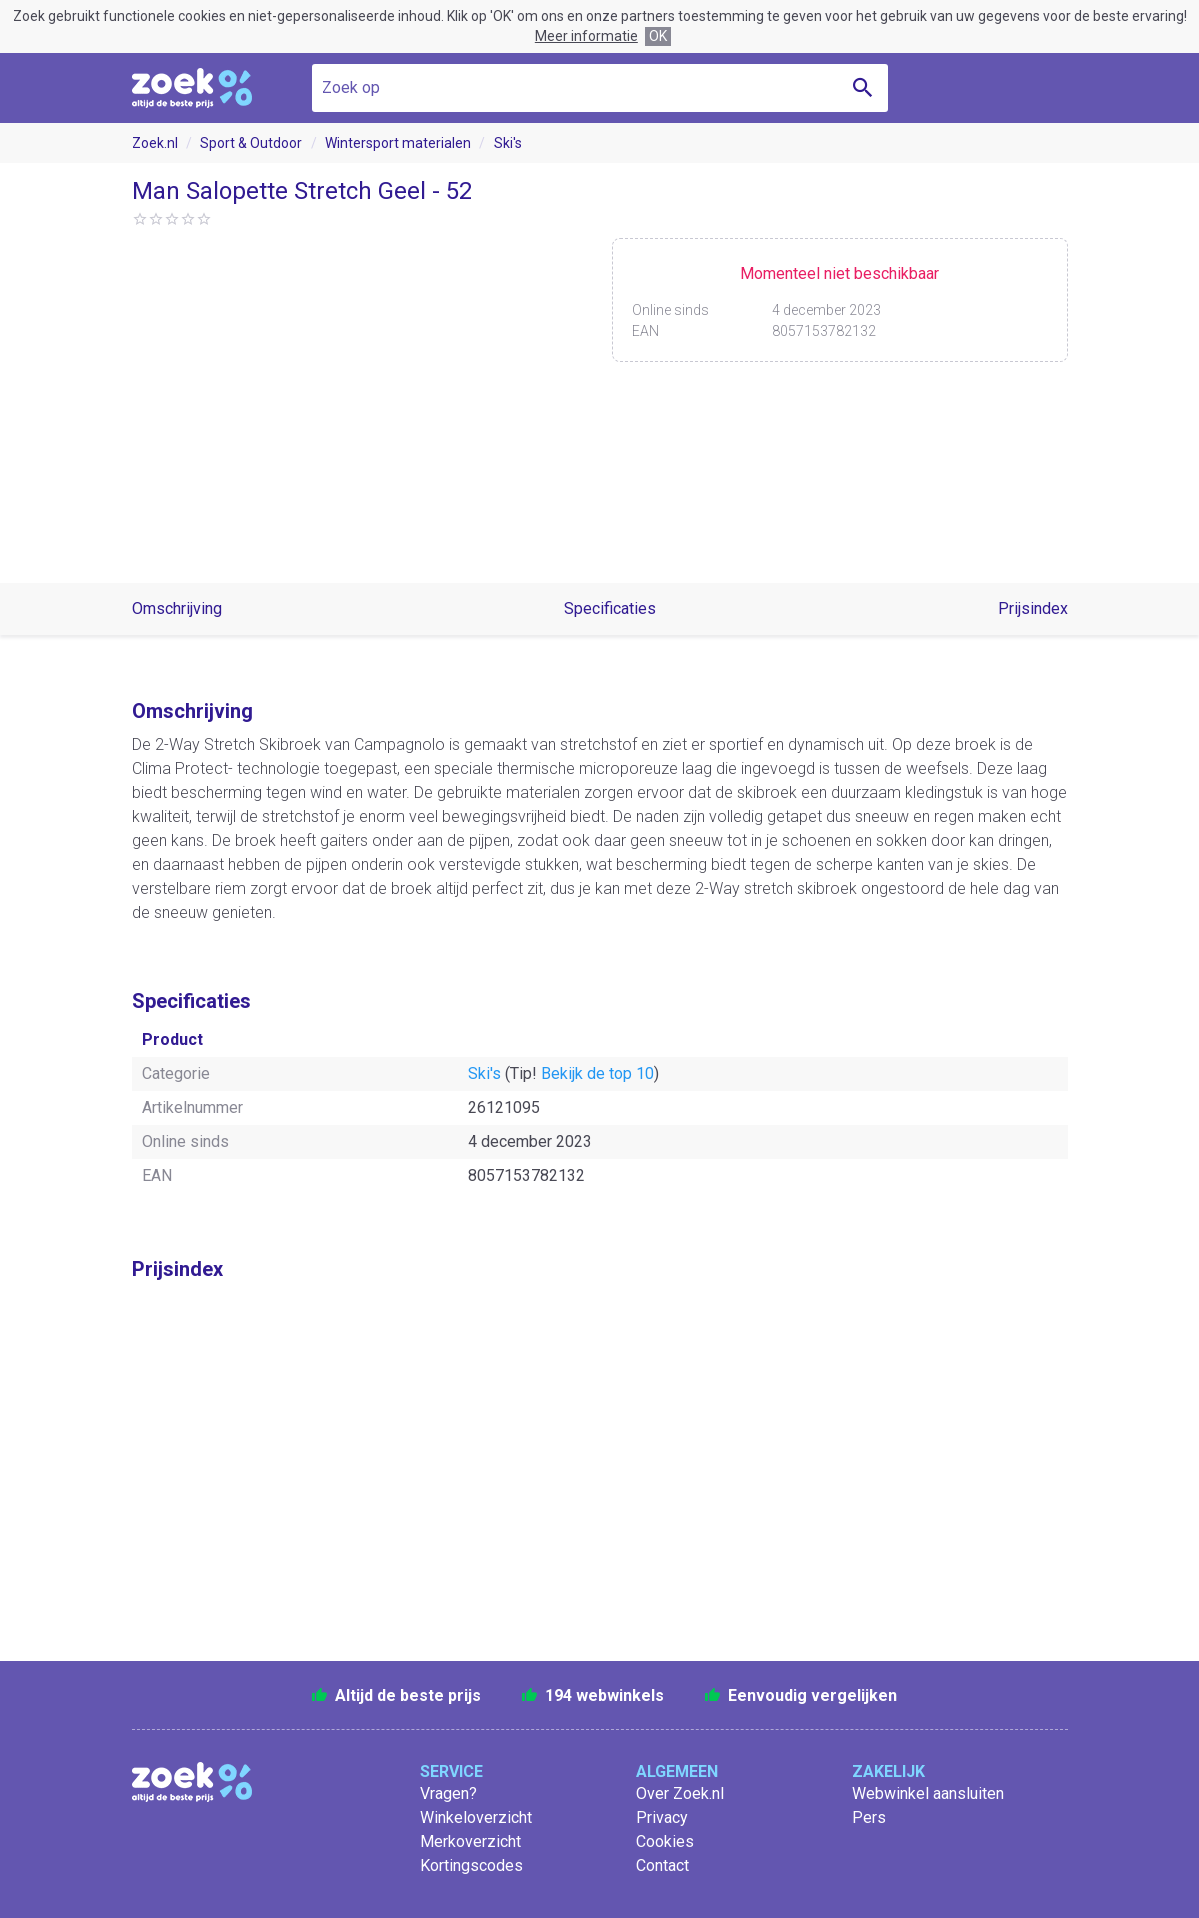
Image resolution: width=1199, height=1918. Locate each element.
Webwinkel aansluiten (928, 1793)
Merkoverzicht (470, 1841)
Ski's (508, 143)
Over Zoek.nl (680, 1793)
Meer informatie (586, 36)
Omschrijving (177, 608)
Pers (869, 1817)
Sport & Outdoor (251, 143)
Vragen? (448, 1793)
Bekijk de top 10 (597, 1073)
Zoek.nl (155, 143)
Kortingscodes (471, 1865)
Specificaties (610, 608)
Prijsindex (1033, 608)
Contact (662, 1865)
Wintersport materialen (398, 143)
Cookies (665, 1841)
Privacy (662, 1817)
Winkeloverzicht (476, 1817)
